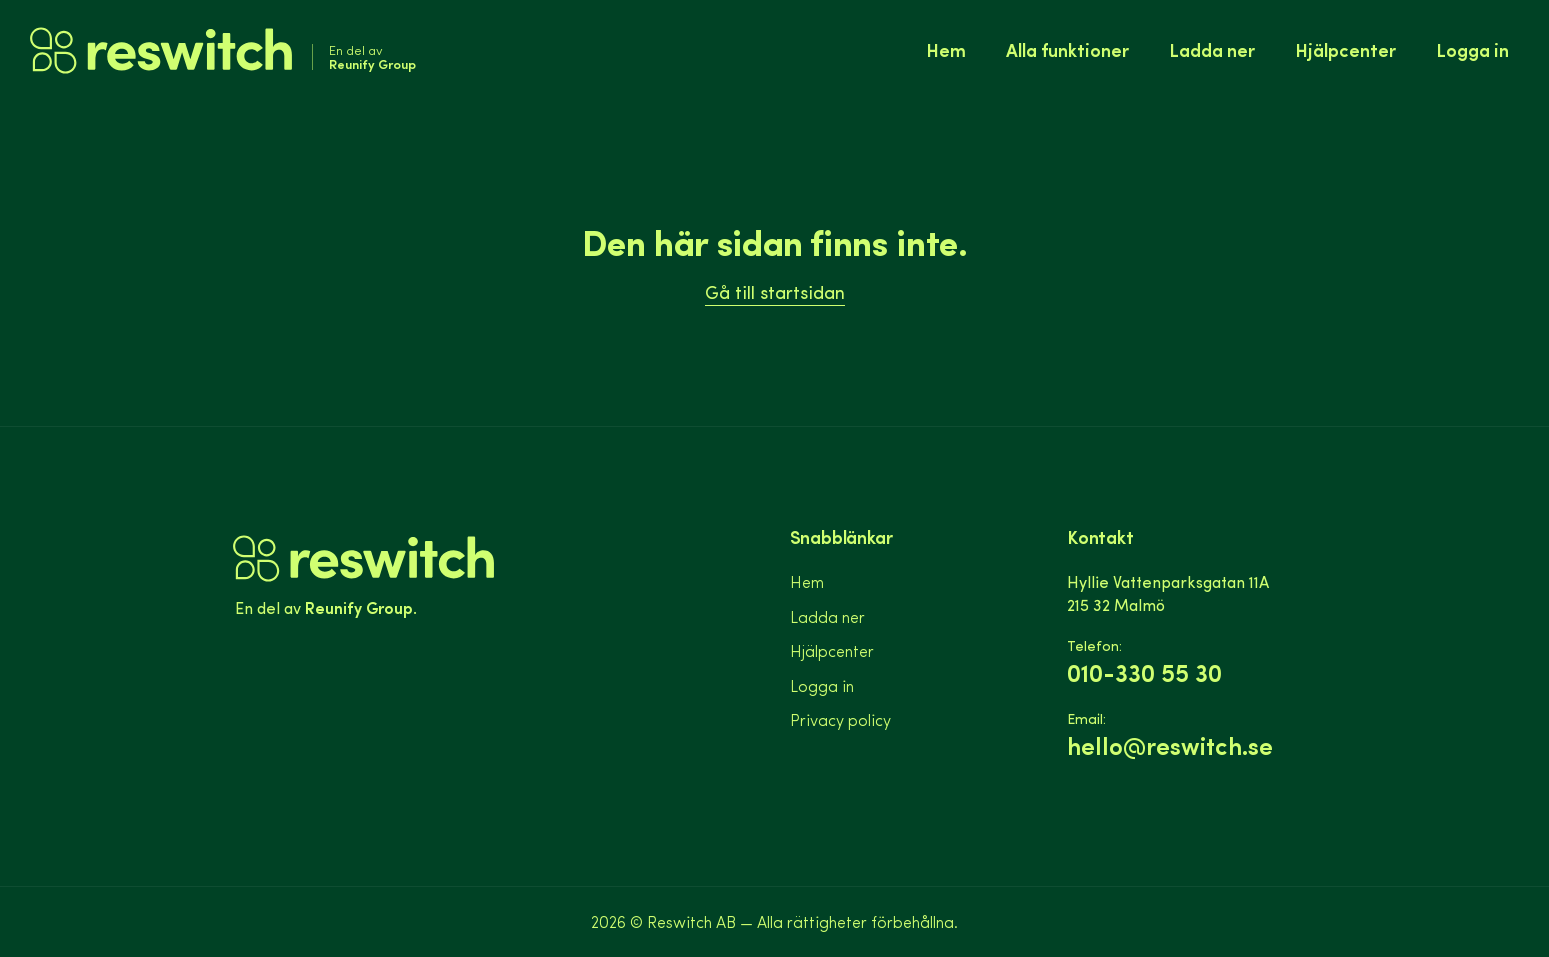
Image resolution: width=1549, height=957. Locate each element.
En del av (372, 57)
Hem (946, 49)
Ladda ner (1212, 49)
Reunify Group (359, 607)
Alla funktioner (1067, 49)
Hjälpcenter (1345, 49)
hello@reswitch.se (1170, 745)
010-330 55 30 (1144, 672)
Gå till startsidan (775, 291)
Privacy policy (840, 719)
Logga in (1472, 49)
